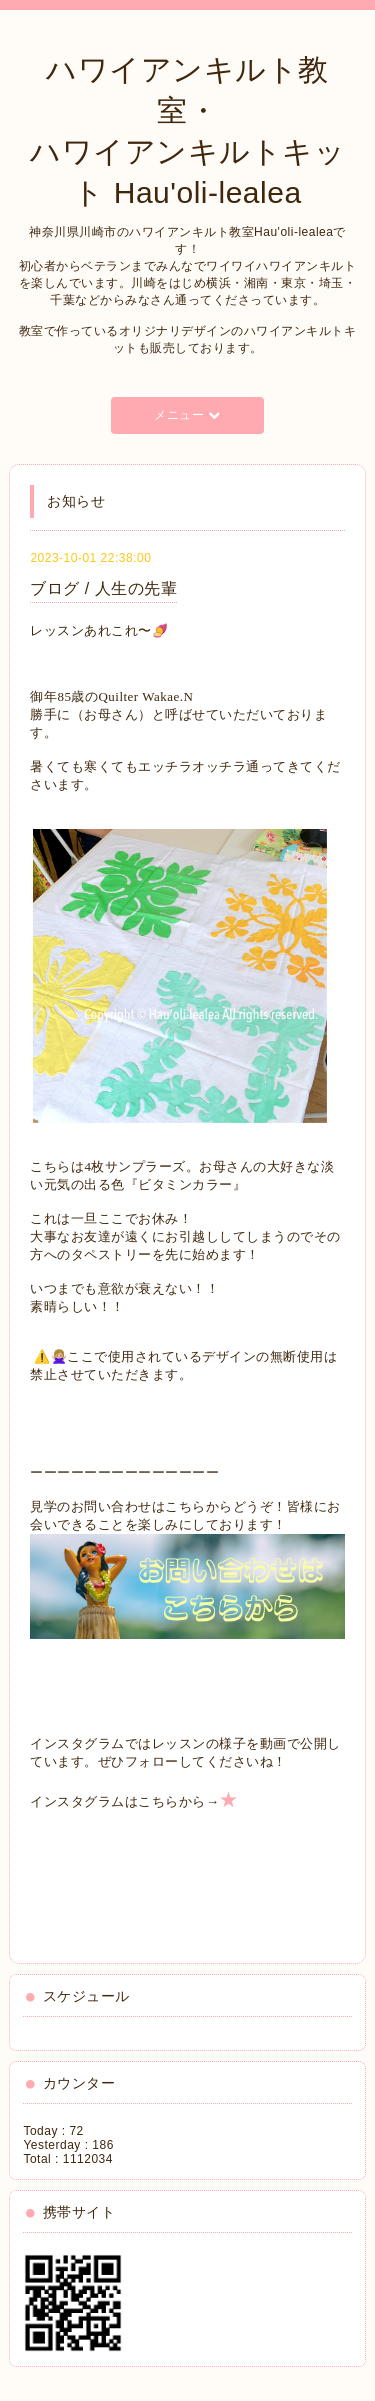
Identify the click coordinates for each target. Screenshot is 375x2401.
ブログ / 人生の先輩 (103, 588)
